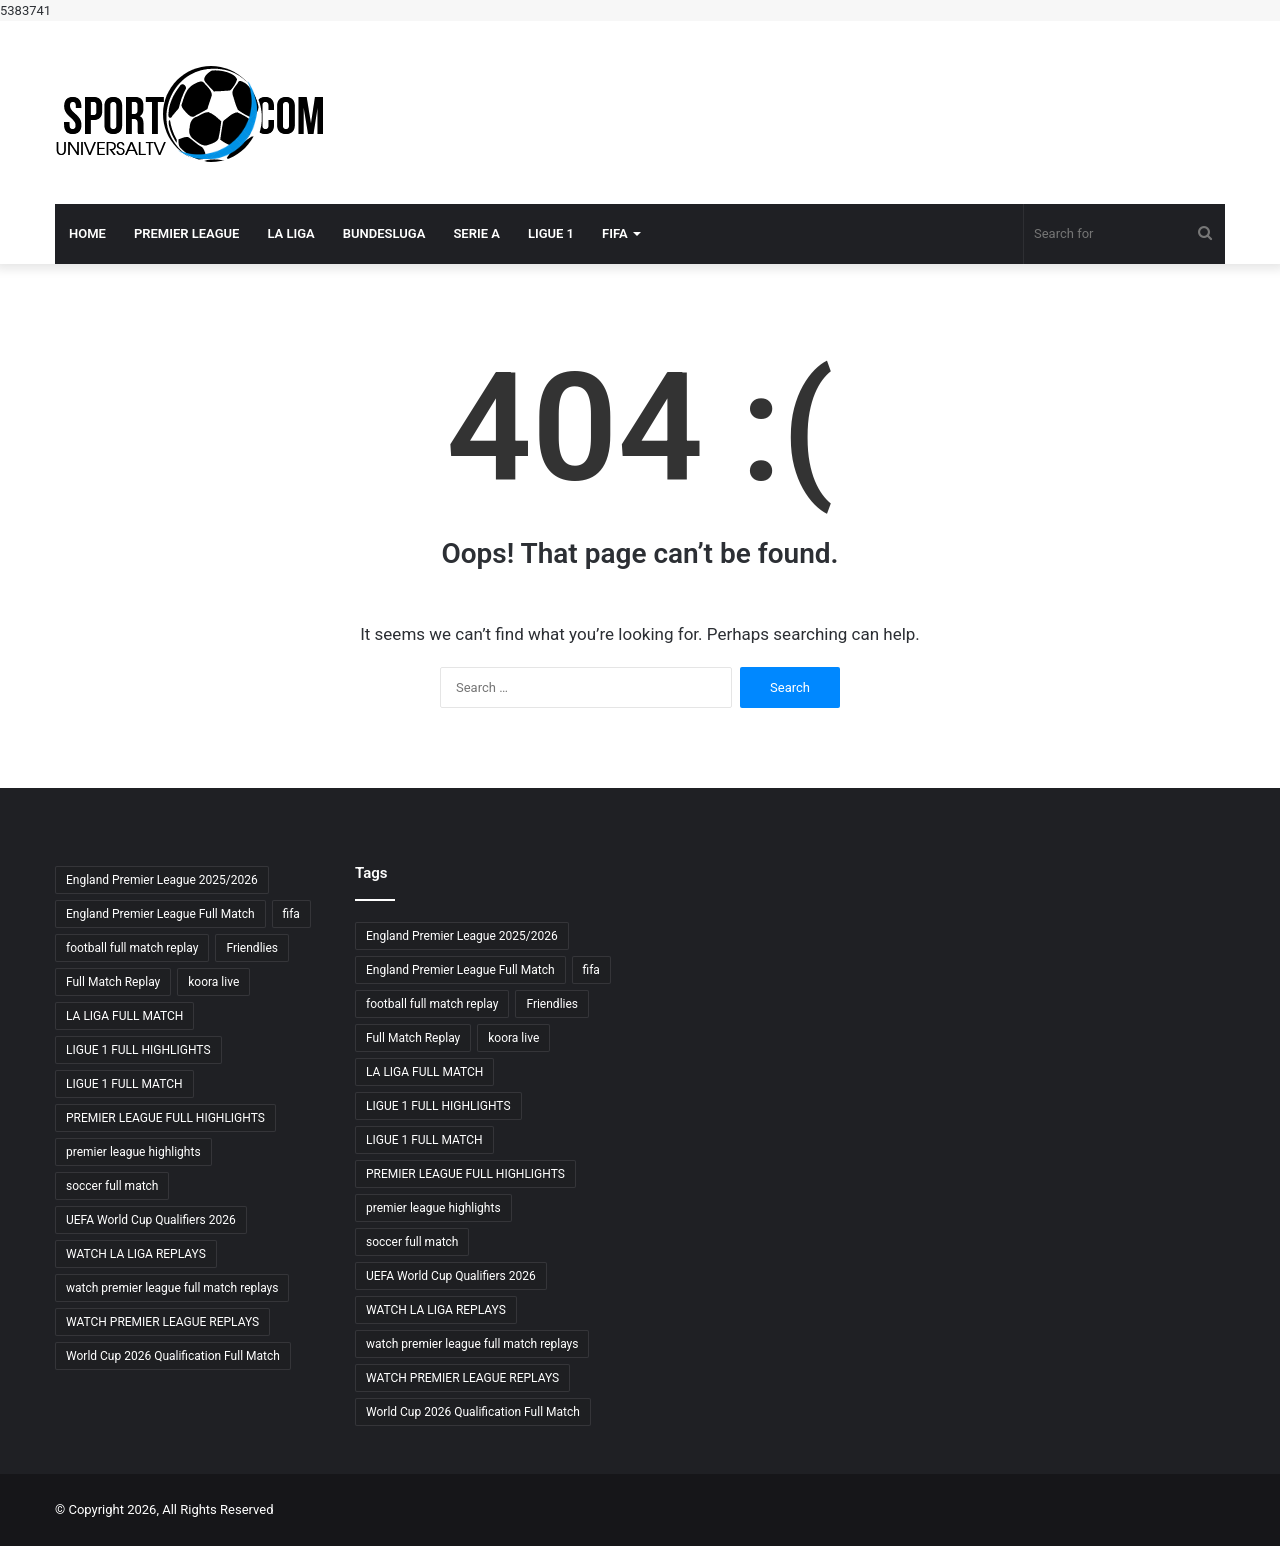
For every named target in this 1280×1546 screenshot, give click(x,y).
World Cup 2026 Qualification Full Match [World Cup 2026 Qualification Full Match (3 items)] (173, 1356)
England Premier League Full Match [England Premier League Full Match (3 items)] (160, 914)
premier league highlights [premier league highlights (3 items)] (133, 1152)
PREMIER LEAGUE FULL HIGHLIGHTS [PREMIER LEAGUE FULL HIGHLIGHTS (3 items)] (165, 1118)
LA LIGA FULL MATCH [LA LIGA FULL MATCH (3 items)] (124, 1016)
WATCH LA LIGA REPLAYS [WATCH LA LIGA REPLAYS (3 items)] (136, 1254)
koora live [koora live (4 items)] (213, 982)
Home (87, 233)
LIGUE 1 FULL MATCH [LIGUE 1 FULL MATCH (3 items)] (124, 1084)
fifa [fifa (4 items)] (291, 914)
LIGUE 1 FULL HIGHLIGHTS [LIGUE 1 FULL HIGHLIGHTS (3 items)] (138, 1050)
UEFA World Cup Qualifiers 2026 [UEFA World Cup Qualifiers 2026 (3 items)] (151, 1220)
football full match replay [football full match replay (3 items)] (132, 948)
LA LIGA (290, 233)
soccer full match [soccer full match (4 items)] (112, 1186)
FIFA (615, 233)
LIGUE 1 (551, 233)
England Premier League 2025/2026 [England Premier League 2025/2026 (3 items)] (162, 880)
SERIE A (476, 233)
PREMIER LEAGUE (187, 233)
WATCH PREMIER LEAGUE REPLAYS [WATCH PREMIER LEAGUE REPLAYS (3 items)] (162, 1322)
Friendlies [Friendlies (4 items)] (252, 948)
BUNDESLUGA (384, 233)
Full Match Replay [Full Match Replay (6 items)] (113, 982)
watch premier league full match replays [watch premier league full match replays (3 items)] (172, 1288)
